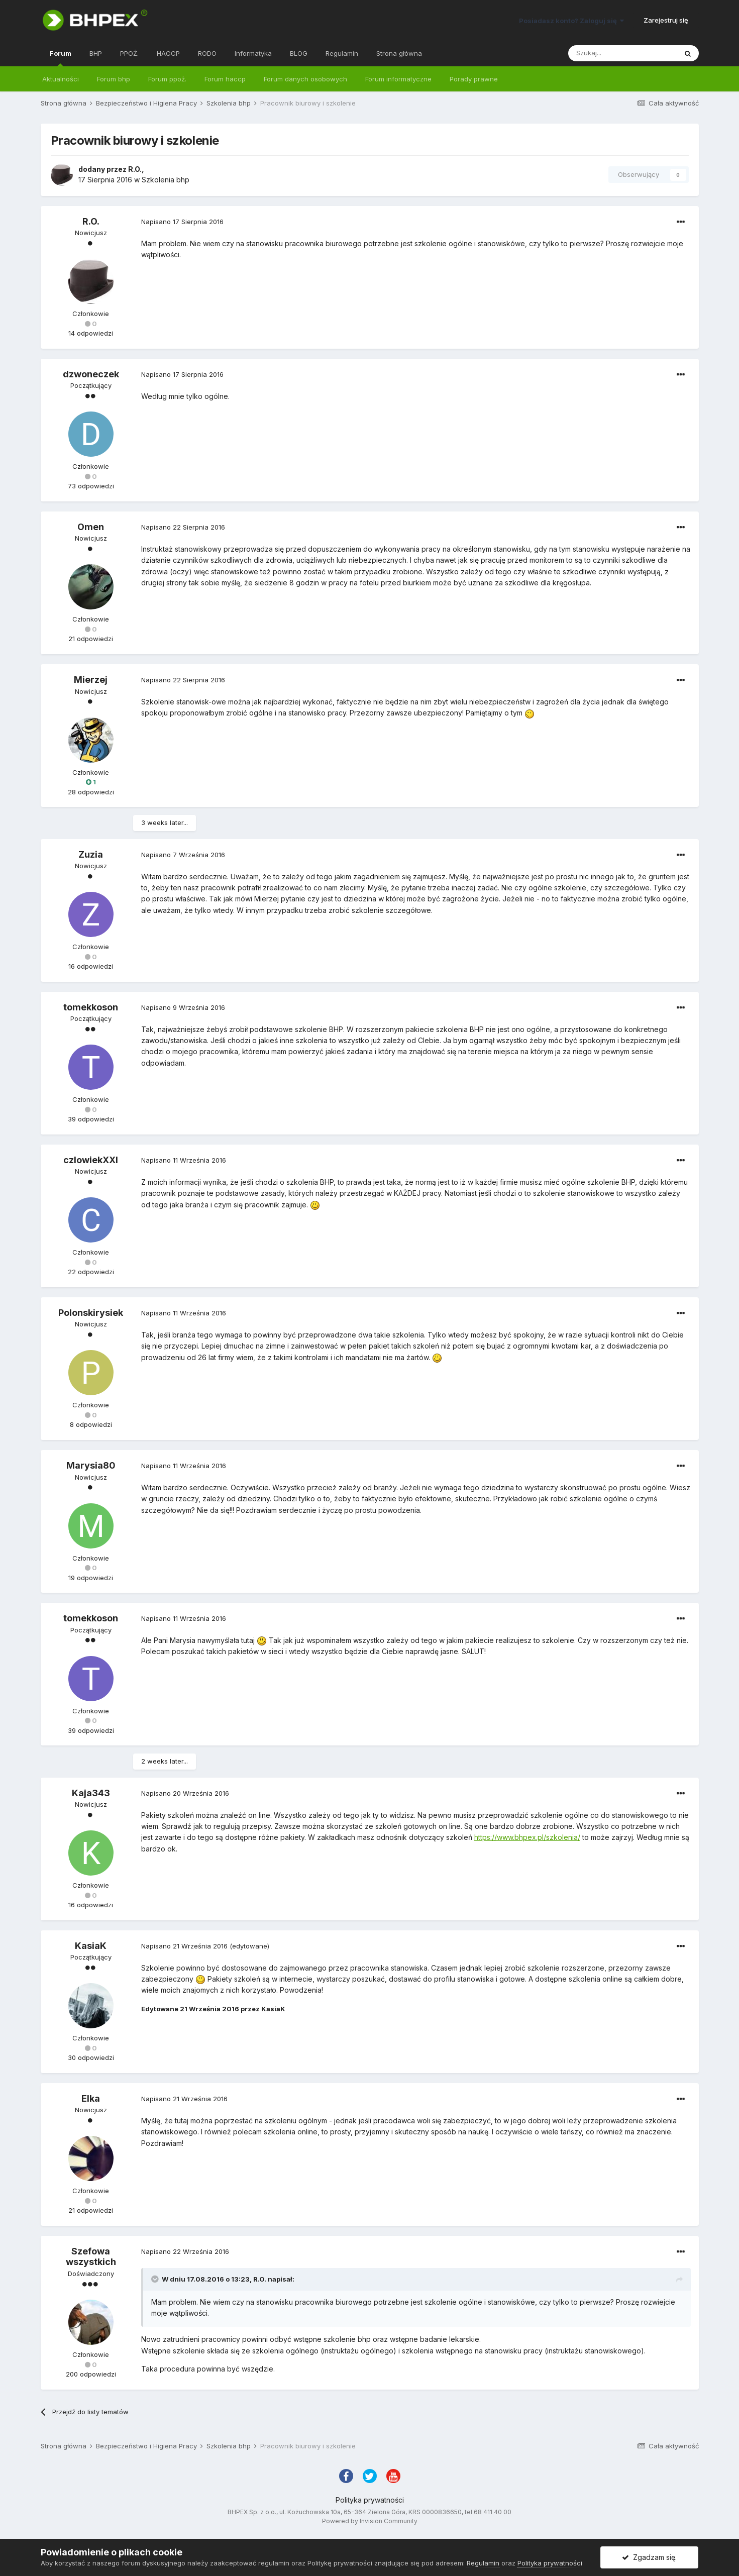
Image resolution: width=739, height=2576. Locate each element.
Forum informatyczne (398, 79)
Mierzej (91, 679)
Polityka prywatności (370, 2500)
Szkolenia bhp (165, 179)
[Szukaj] (622, 53)
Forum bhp (113, 79)
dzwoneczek (91, 374)
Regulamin (342, 53)
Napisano (182, 222)
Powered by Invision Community (369, 2521)
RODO (207, 53)
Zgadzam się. (649, 2557)
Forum (60, 57)
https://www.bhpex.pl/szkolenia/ (527, 1837)
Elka (90, 2098)
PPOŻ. (129, 53)
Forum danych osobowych (305, 79)
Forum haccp (225, 79)
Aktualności (60, 79)
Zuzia (90, 854)
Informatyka (253, 53)
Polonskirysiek (90, 1312)
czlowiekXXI (90, 1160)
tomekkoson (90, 1007)
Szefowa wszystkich (91, 2257)
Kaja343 (91, 1793)
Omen (90, 527)
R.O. (135, 169)
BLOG (298, 53)
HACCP (168, 53)
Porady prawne (474, 79)
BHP (95, 53)
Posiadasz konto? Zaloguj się (571, 21)
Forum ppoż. (167, 79)
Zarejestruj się (666, 20)
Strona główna (399, 53)
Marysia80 (91, 1465)
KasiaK (91, 1945)
